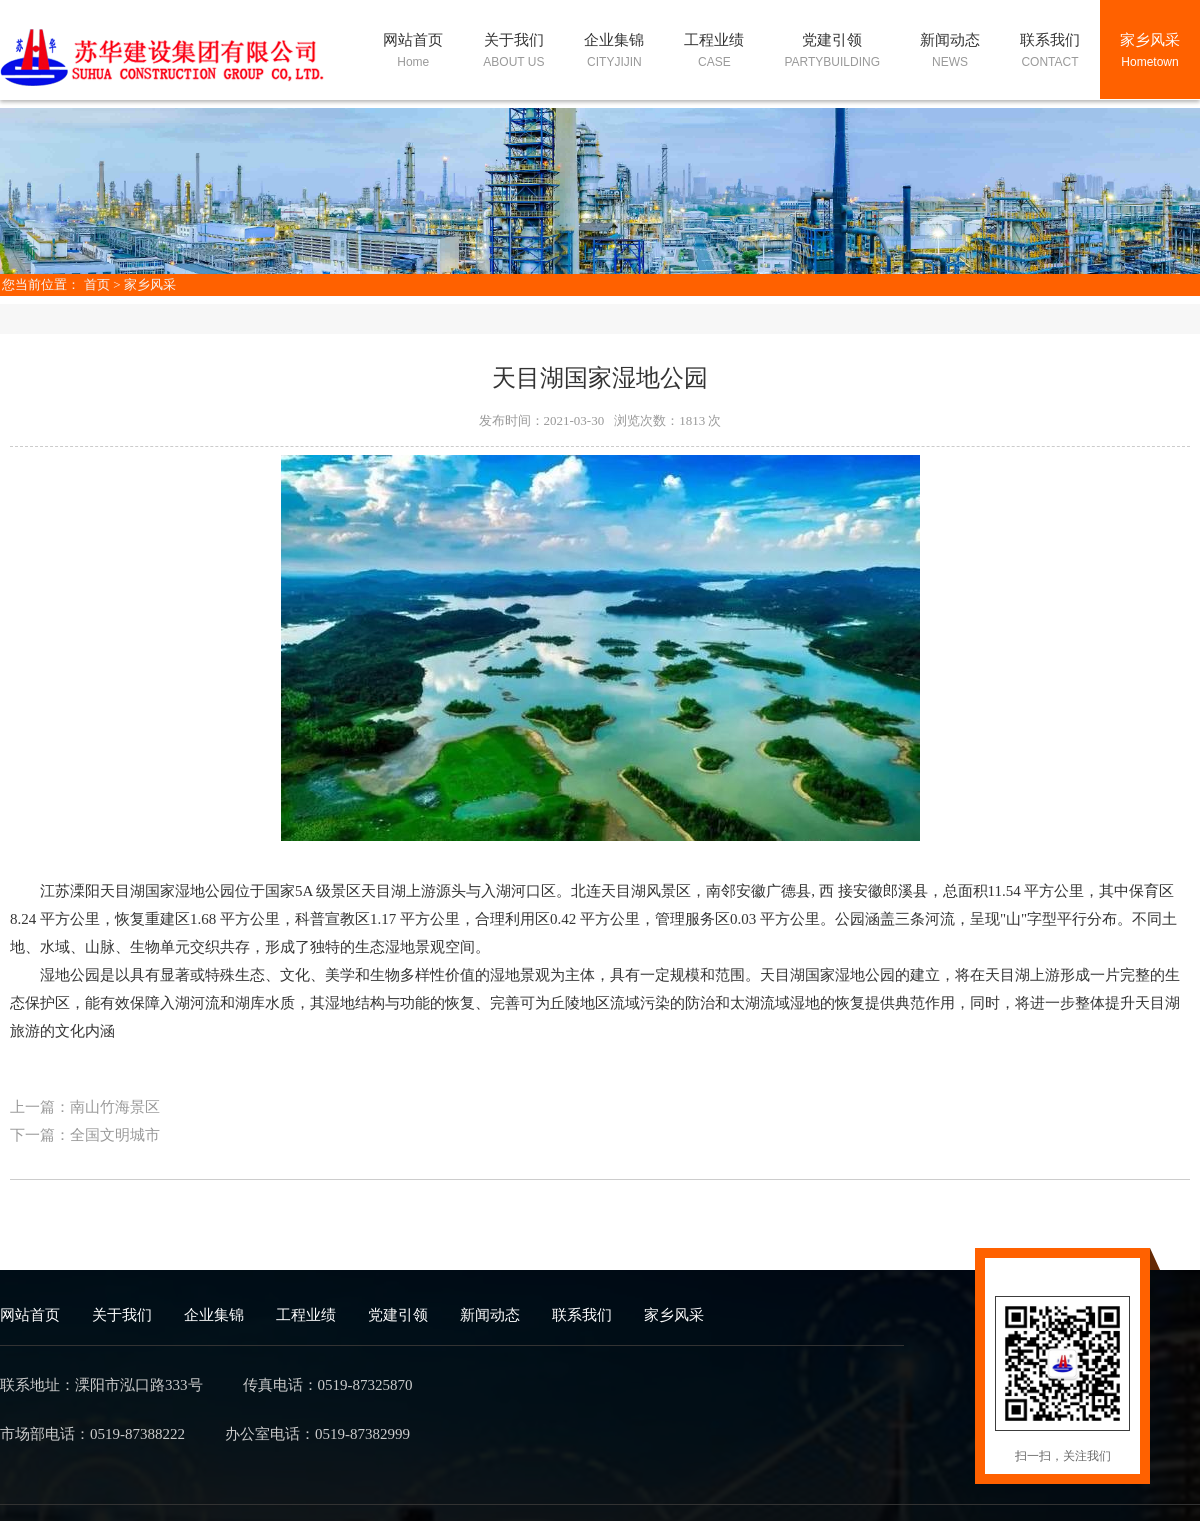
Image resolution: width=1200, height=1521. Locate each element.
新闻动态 (490, 1315)
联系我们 (582, 1315)
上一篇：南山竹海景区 (85, 1107)
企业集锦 (214, 1315)
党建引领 (398, 1315)
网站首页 (30, 1315)
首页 (97, 284)
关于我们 (122, 1315)
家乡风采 (150, 284)
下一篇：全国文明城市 (85, 1135)
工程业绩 (306, 1315)
